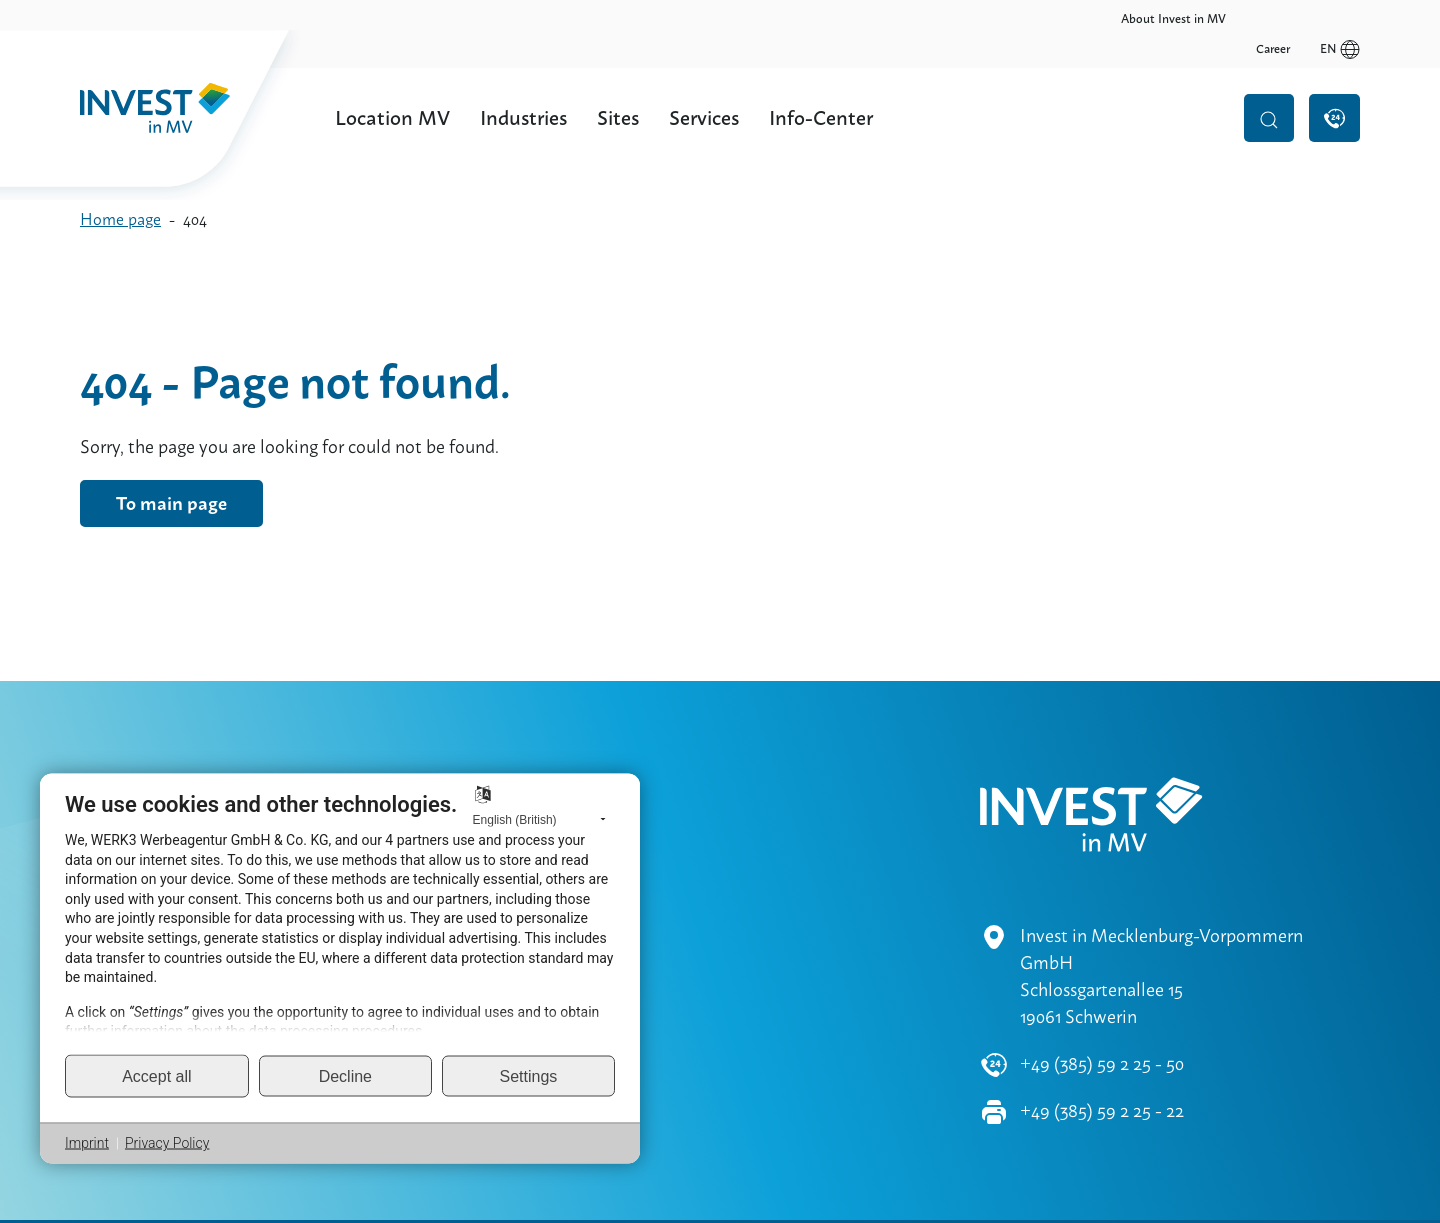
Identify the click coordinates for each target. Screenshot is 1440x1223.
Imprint (87, 1143)
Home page (120, 219)
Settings (529, 1075)
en (1340, 19)
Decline (345, 1075)
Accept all (156, 1075)
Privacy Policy (167, 1143)
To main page (171, 503)
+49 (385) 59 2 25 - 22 (1102, 1052)
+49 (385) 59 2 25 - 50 (1102, 1005)
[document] (340, 922)
